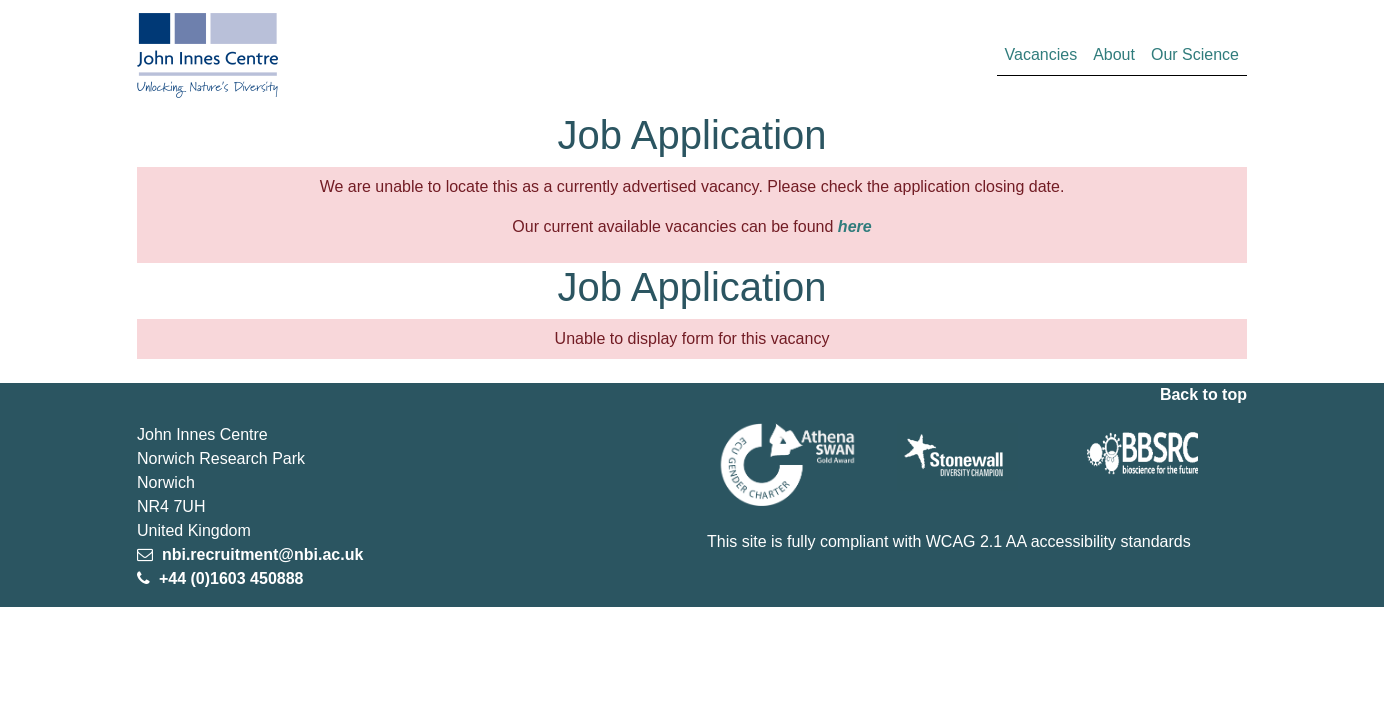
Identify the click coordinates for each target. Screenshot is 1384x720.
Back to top (1203, 394)
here (855, 226)
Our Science (1195, 54)
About (1114, 54)
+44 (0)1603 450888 (228, 578)
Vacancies (1045, 52)
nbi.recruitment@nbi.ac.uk (260, 554)
